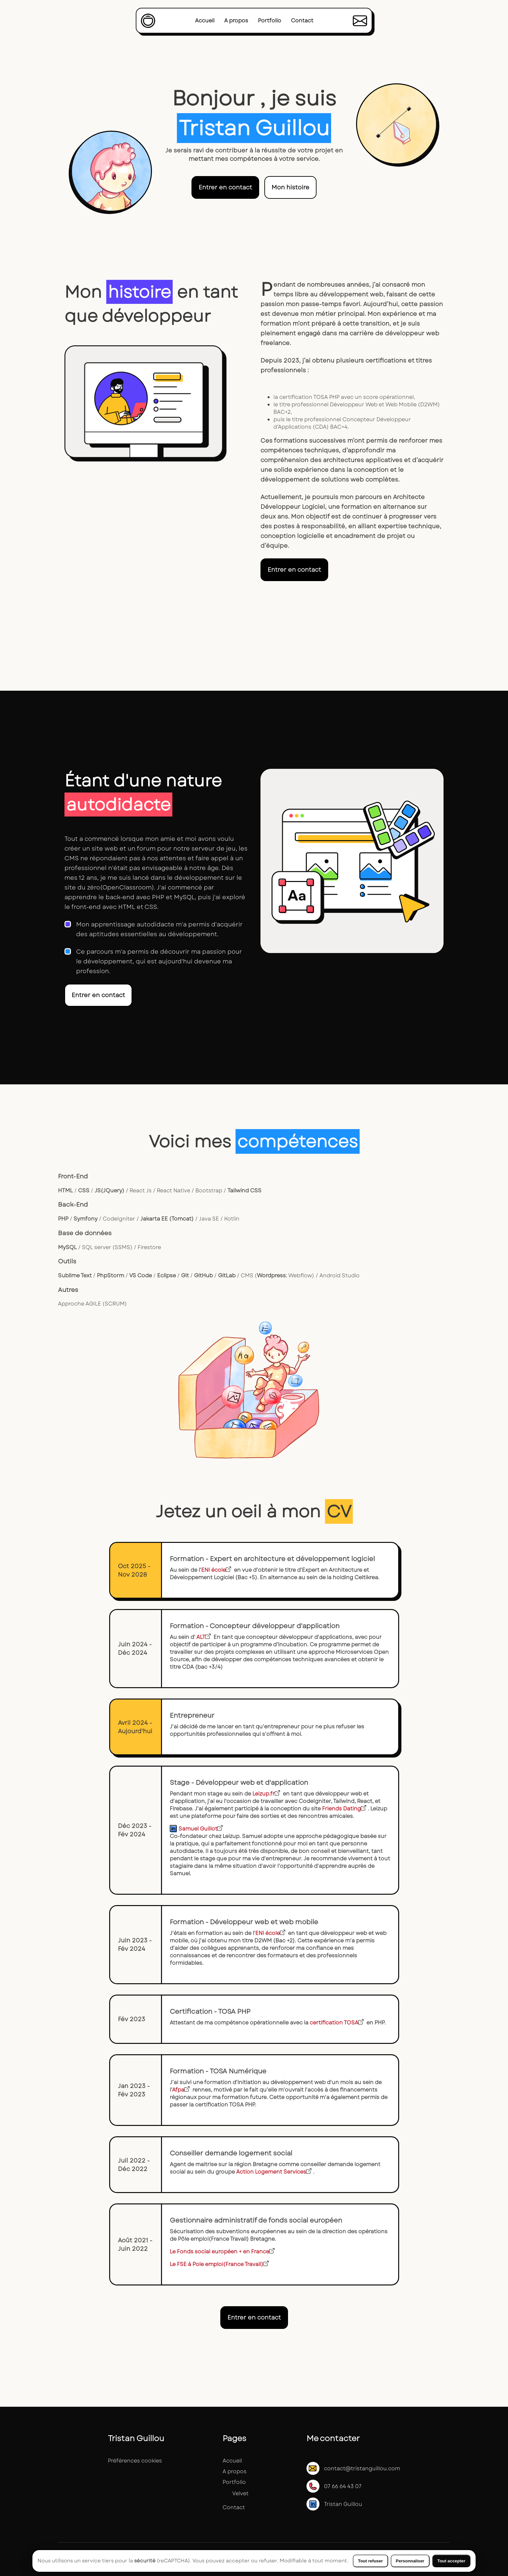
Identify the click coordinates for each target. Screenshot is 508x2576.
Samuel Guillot (201, 1828)
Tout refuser (370, 2560)
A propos (236, 20)
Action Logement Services (273, 2172)
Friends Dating (344, 1808)
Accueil (204, 20)
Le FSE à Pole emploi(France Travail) (219, 2264)
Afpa (181, 2089)
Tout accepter (451, 2560)
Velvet (240, 2493)
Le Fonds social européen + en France (222, 2251)
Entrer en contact (225, 187)
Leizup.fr (266, 1793)
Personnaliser (410, 2560)
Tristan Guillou (334, 2504)
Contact (302, 20)
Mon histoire (290, 187)
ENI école (216, 1570)
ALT (203, 1637)
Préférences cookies (135, 2460)
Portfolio (269, 20)
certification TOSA (337, 2022)
